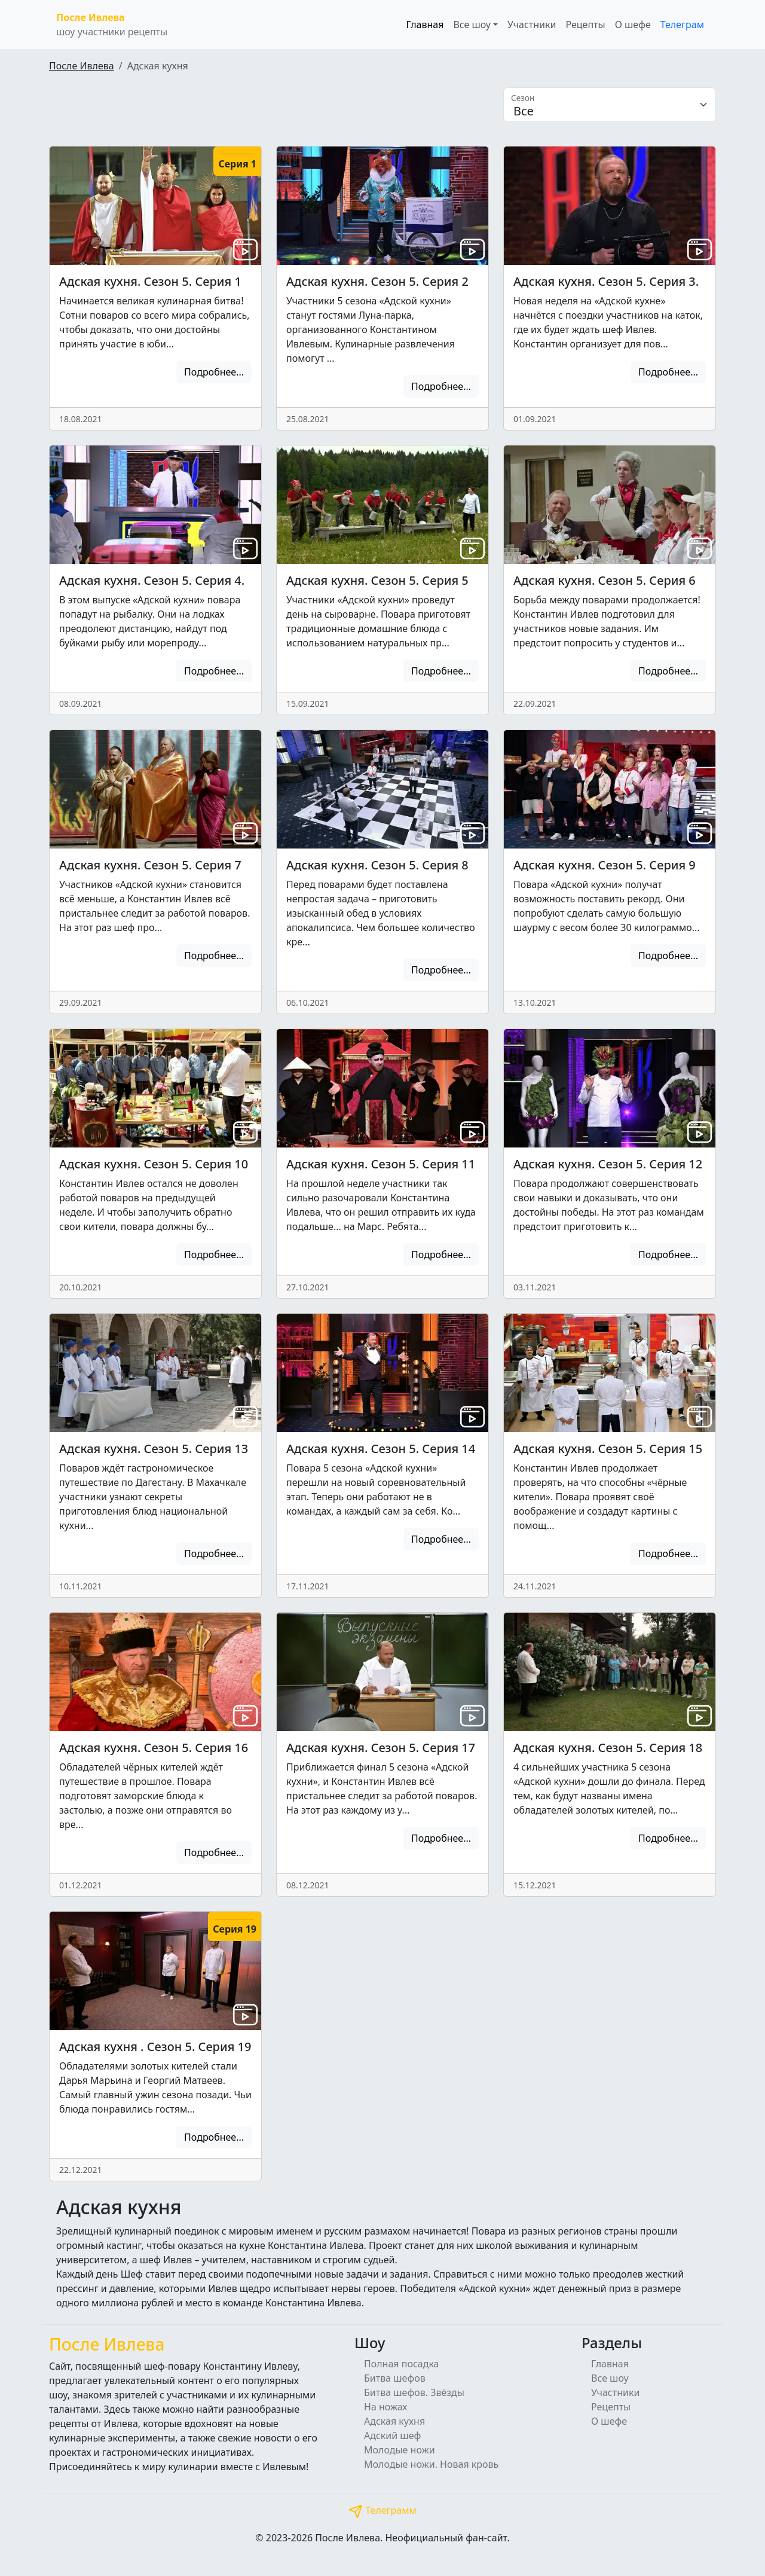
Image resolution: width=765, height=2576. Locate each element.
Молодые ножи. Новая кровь (431, 2464)
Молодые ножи (399, 2449)
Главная (425, 24)
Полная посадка (401, 2363)
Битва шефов (395, 2378)
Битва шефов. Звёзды (414, 2392)
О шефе (633, 24)
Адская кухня (394, 2421)
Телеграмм (382, 2510)
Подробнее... (214, 372)
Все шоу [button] (472, 24)
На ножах (386, 2406)
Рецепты (585, 24)
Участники (531, 24)
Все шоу (610, 2378)
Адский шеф (392, 2435)
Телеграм (682, 24)
